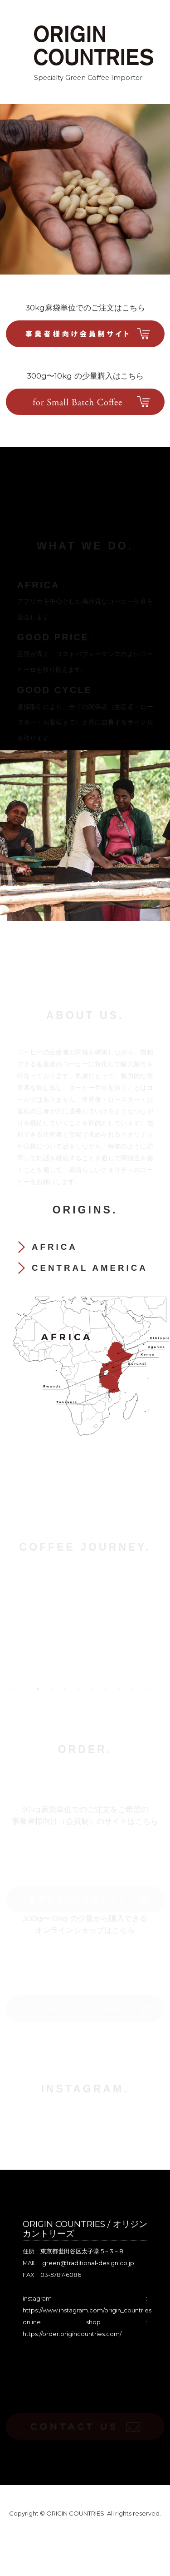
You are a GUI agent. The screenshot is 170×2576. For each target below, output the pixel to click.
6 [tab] (78, 1688)
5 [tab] (64, 1688)
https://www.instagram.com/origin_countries (87, 2310)
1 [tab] (10, 1688)
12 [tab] (160, 1688)
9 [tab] (119, 1688)
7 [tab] (92, 1688)
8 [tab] (105, 1688)
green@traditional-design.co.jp (88, 2262)
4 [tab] (51, 1688)
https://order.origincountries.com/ (72, 2333)
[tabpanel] (85, 1625)
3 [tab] (37, 1688)
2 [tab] (24, 1688)
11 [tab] (146, 1688)
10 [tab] (132, 1688)
